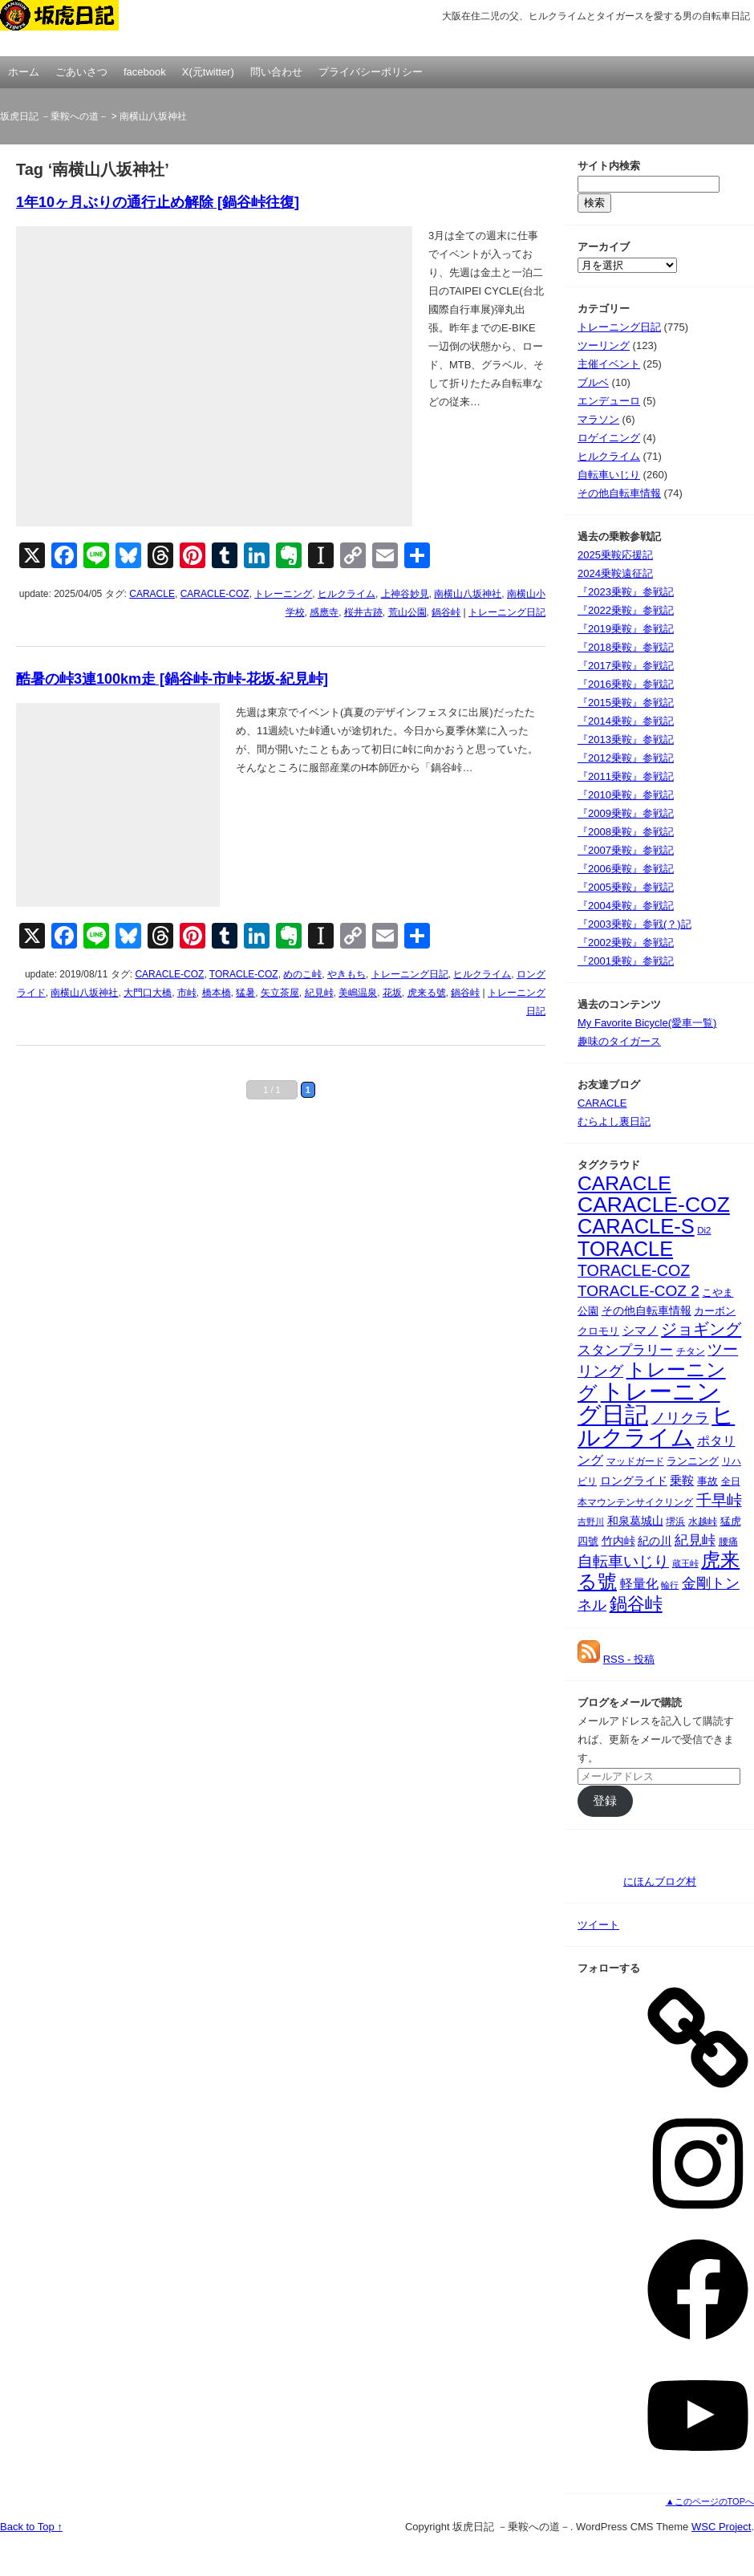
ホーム (23, 72)
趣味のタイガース (619, 1041)
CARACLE (152, 593)
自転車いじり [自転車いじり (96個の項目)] (623, 1561)
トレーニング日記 (506, 612)
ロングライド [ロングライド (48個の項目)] (633, 1480)
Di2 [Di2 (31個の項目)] (704, 1230)
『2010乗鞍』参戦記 (626, 795)
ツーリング (604, 345)
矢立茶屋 (280, 992)
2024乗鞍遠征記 (615, 573)
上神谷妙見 (405, 593)
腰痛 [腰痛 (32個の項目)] (728, 1541)
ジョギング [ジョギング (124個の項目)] (701, 1329)
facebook (145, 72)
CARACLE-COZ (214, 593)
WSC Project (721, 2527)
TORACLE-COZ (243, 974)
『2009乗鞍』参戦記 (626, 813)
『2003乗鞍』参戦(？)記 (634, 924)
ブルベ (593, 382)
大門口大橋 (148, 992)
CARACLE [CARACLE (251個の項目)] (624, 1183)
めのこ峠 (302, 974)
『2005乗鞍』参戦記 (626, 887)
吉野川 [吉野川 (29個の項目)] (591, 1521)
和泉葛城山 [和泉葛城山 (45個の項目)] (635, 1521)
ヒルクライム (346, 593)
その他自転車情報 (619, 493)
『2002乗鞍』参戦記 (626, 943)
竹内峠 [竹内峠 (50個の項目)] (618, 1540)
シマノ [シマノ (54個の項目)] (640, 1330)
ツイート (598, 1925)
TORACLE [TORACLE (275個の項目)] (625, 1248)
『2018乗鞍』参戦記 (626, 647)
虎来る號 (426, 992)
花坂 (392, 992)
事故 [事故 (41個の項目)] (707, 1481)
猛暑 (245, 992)
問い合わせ (276, 72)
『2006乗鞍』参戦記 (626, 869)
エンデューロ (609, 401)
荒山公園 (407, 612)
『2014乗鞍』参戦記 (626, 721)
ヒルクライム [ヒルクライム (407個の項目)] (656, 1426)
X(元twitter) (208, 72)
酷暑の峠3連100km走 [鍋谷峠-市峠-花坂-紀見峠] (172, 679)
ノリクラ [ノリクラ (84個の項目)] (680, 1418)
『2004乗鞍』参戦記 (626, 906)
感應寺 (324, 612)
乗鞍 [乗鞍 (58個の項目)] (682, 1480)
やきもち (346, 974)
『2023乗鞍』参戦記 (626, 592)
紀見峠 (319, 992)
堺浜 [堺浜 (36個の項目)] (675, 1521)
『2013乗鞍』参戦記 (626, 739)
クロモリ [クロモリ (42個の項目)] (598, 1331)
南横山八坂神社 (467, 593)
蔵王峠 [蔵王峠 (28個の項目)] (685, 1563)
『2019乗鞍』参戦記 (626, 629)
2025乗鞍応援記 (615, 555)
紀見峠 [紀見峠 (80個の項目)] (695, 1540)
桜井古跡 (363, 612)
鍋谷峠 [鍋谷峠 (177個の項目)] (636, 1604)
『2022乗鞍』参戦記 (626, 610)
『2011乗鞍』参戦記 (626, 776)
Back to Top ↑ (31, 2527)
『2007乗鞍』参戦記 (626, 850)
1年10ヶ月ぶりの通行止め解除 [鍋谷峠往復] (157, 202)
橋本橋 (216, 992)
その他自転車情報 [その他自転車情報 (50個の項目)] (646, 1310)
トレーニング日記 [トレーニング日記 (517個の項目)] (649, 1403)
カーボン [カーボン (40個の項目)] (715, 1311)
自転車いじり (609, 475)
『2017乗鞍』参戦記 (626, 666)
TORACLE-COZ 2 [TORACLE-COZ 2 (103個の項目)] (638, 1290)
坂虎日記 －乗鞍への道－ (80, 28)
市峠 (187, 992)
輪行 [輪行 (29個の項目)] (670, 1585)
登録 (605, 1800)
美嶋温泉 (357, 992)
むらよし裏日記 (614, 1121)
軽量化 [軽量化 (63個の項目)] (639, 1584)
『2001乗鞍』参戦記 (626, 961)
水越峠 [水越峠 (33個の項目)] (702, 1521)
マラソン (598, 419)
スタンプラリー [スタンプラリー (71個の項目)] (625, 1350)
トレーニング (283, 593)
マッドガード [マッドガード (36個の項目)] (635, 1461)
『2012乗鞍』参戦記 (626, 758)
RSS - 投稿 (629, 1659)
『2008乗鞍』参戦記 (626, 832)
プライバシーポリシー (370, 72)
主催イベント (609, 364)
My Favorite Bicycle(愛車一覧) (647, 1023)
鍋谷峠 (446, 612)
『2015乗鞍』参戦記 (626, 703)
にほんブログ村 (659, 1881)
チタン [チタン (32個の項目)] (690, 1351)
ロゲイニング (609, 438)
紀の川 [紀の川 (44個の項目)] (654, 1541)
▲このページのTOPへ (710, 2501)
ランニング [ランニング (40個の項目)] (693, 1461)
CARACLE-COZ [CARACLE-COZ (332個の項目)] (654, 1205)
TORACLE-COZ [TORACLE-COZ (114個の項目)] (634, 1270)
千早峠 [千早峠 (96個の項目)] (719, 1500)
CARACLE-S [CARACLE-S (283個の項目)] (636, 1226)
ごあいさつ (81, 72)
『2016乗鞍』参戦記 (626, 684)
